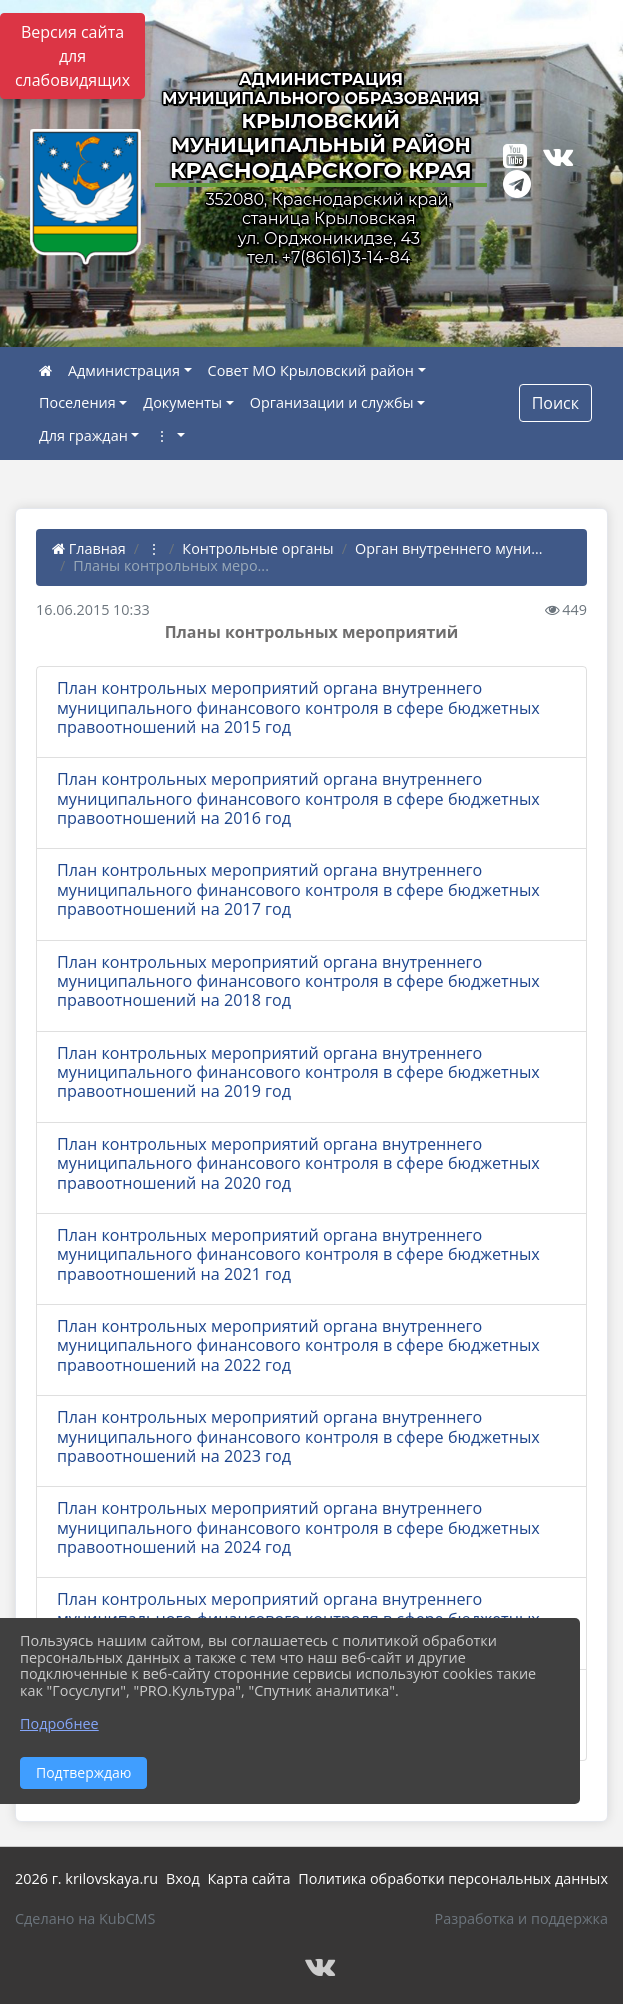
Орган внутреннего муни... (449, 548)
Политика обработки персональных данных (453, 1878)
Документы (182, 402)
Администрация (124, 370)
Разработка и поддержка (521, 1918)
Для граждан (83, 435)
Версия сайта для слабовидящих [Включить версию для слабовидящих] (72, 56)
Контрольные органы (257, 548)
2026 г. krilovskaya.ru (86, 1878)
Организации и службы (332, 402)
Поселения (77, 402)
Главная (89, 548)
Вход (183, 1878)
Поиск (555, 403)
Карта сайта (249, 1878)
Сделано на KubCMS (85, 1918)
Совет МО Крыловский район (311, 370)
